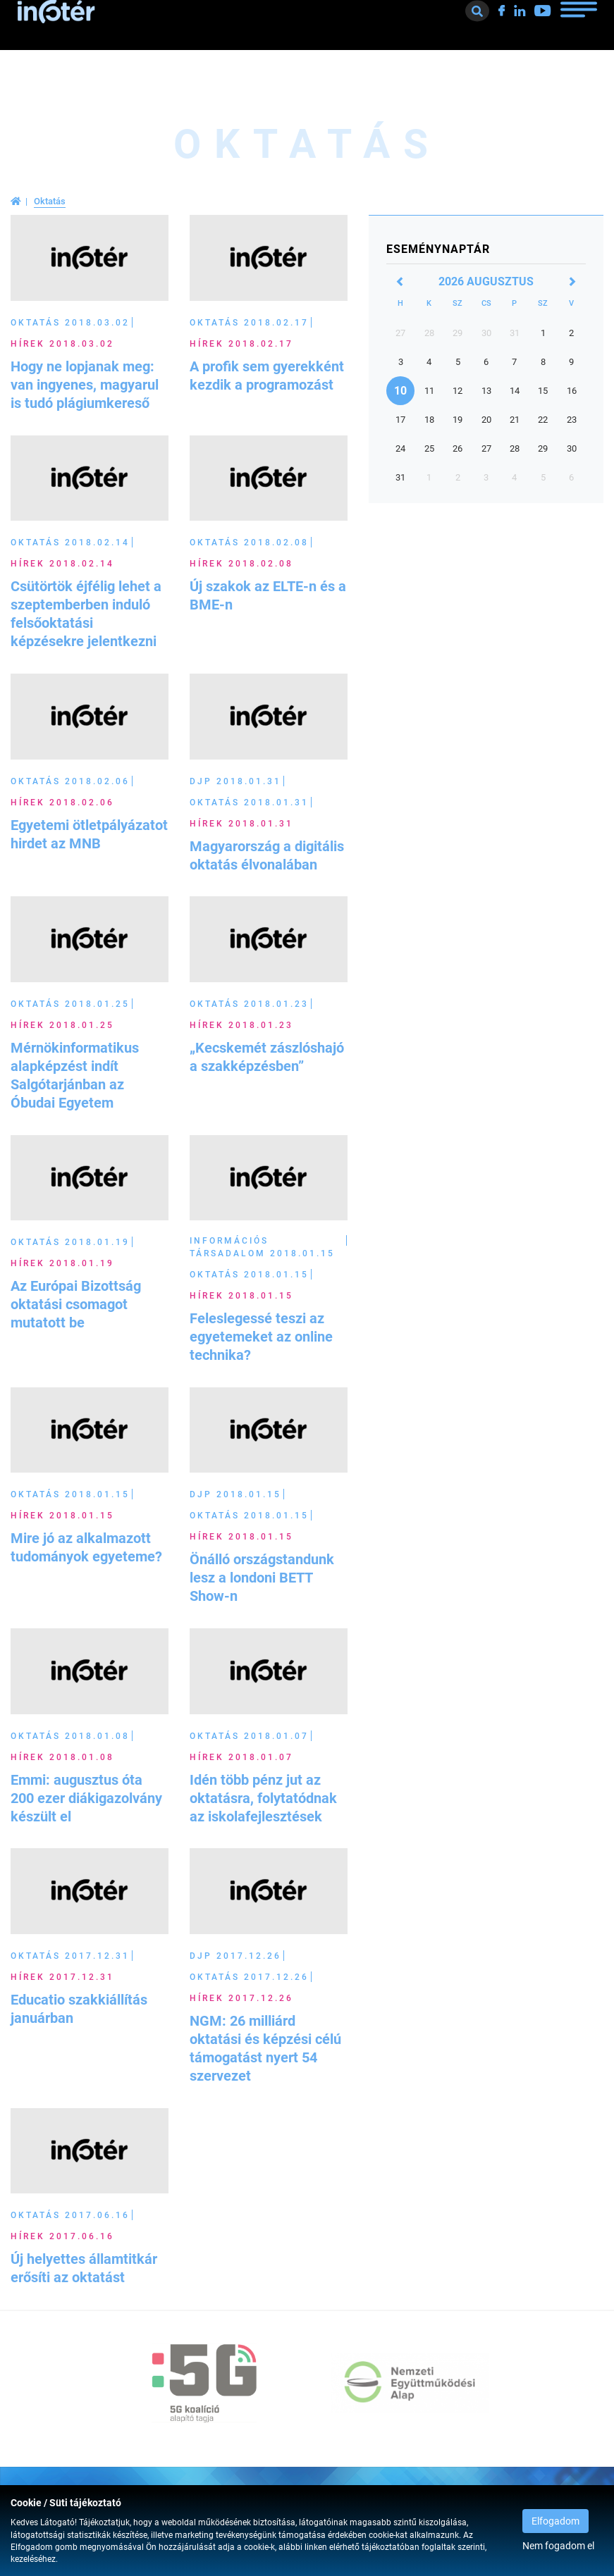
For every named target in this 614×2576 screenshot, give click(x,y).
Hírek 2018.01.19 (62, 1263)
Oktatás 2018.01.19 (70, 1242)
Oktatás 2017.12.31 (70, 1956)
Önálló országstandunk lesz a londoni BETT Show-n (262, 1577)
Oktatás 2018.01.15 (249, 1275)
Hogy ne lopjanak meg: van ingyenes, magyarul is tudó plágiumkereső (85, 384)
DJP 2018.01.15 (235, 1494)
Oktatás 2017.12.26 (249, 1977)
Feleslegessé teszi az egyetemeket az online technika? (261, 1336)
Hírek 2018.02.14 (62, 564)
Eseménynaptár (438, 249)
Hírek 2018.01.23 (241, 1025)
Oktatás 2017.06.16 (70, 2215)
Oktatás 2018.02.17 (249, 323)
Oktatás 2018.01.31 (249, 802)
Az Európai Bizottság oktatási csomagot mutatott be (76, 1304)
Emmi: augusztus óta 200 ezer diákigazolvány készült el (86, 1798)
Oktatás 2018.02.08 (249, 542)
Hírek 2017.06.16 (62, 2236)
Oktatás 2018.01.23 (249, 1004)
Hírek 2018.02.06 (62, 802)
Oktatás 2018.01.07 (249, 1736)
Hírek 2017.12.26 (241, 1998)
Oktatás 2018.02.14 (70, 542)
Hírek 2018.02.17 (241, 344)
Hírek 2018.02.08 (241, 564)
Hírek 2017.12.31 (62, 1977)
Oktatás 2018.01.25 (70, 1004)
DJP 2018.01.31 (235, 781)
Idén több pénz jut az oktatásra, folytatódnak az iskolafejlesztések (263, 1798)
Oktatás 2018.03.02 (70, 323)
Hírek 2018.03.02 (62, 344)
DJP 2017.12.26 (235, 1956)
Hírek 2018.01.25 (62, 1025)
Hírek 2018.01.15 (241, 1296)
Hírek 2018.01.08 (62, 1757)
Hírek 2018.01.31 (241, 824)
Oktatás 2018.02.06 (70, 781)
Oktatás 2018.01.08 (70, 1736)
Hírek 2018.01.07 (241, 1757)
